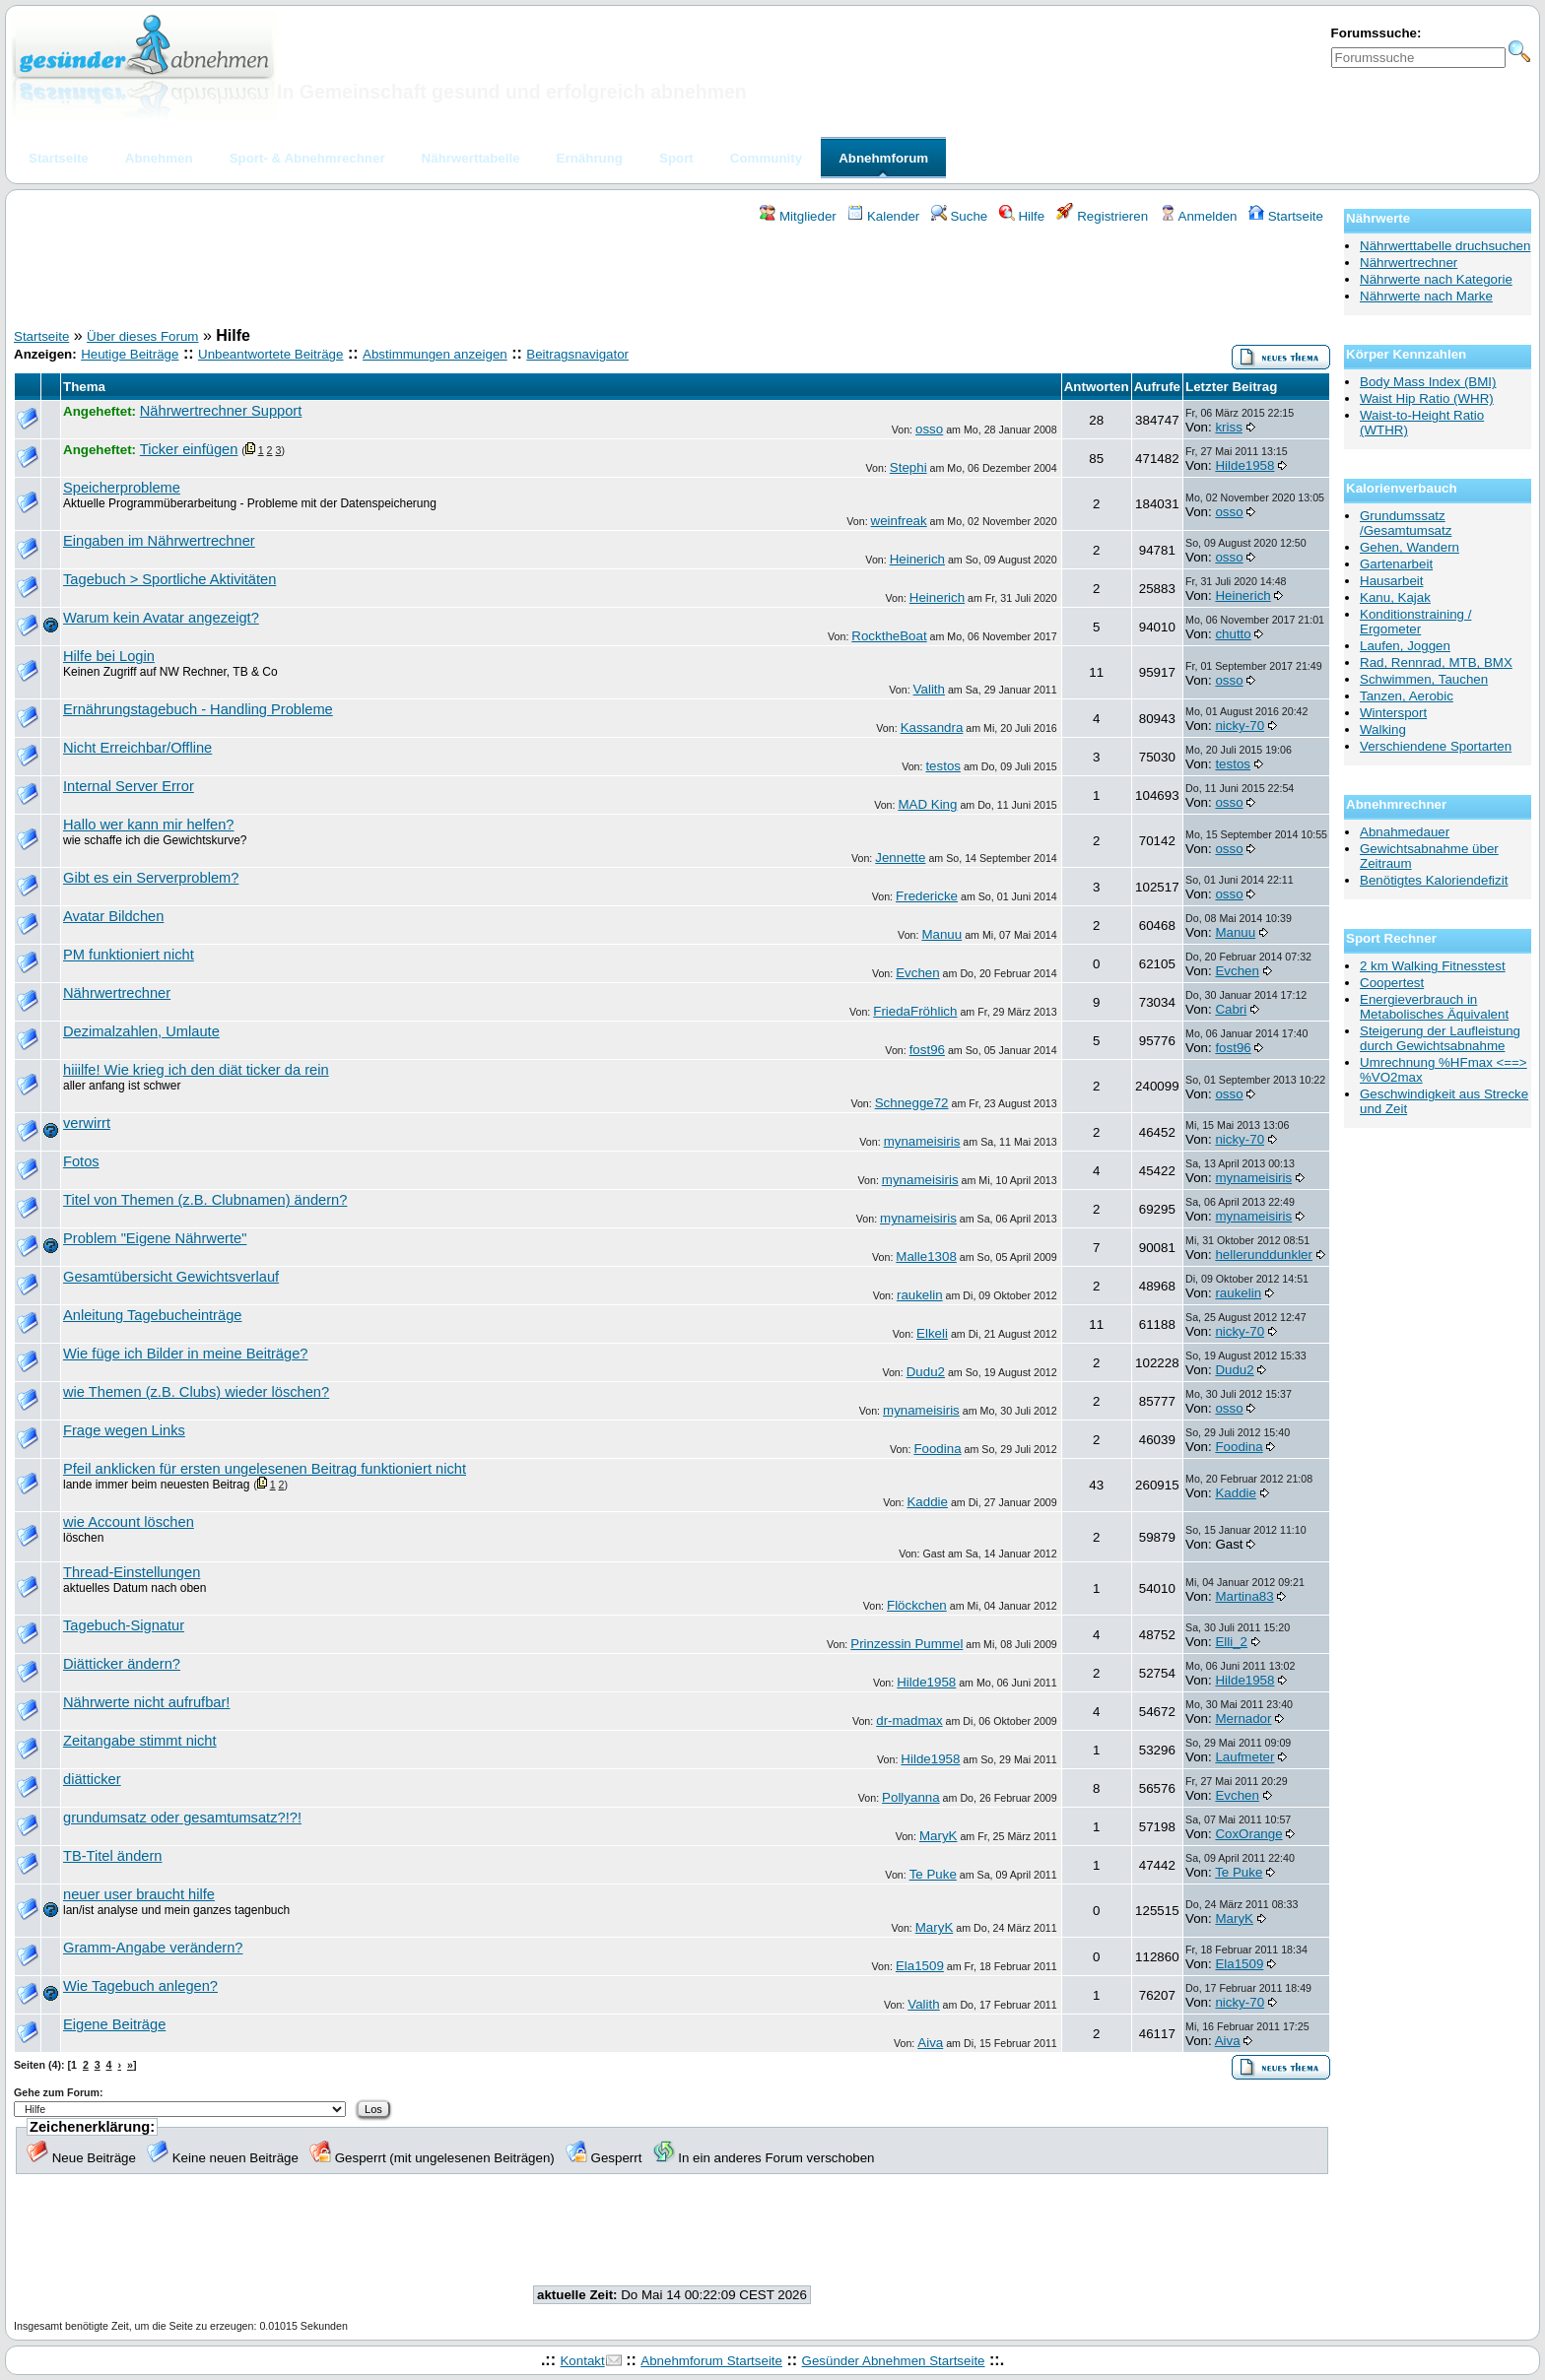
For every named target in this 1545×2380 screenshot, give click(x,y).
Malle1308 (926, 1256)
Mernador (1243, 1718)
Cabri (1230, 1009)
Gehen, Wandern (1409, 547)
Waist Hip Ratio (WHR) (1427, 398)
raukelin (920, 1295)
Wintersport (1393, 712)
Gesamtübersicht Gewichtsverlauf (171, 1277)
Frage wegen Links (124, 1430)
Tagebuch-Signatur (123, 1625)
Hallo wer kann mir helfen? (149, 824)
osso (929, 429)
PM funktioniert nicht (128, 954)
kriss (1228, 427)
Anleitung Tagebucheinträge (152, 1315)
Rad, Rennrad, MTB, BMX (1436, 662)
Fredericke (927, 896)
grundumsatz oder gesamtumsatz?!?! (182, 1817)
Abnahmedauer (1404, 832)
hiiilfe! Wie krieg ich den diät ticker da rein (196, 1070)
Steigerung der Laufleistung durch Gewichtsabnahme (1440, 1038)
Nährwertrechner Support (221, 411)
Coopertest (1392, 982)
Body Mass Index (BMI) (1428, 381)
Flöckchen (917, 1605)
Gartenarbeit (1396, 564)
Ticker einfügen (189, 449)
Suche (959, 216)
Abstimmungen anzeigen (435, 354)
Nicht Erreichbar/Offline (137, 748)
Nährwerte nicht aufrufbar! (146, 1702)
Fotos (81, 1161)
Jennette (900, 857)
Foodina (937, 1448)
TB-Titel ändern (112, 1856)
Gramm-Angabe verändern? (152, 1947)
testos (943, 766)
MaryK (938, 1835)
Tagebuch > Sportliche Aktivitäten (169, 579)
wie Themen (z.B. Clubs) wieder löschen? (196, 1392)
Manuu (941, 934)
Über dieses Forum (142, 336)
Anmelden (1199, 216)
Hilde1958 (1244, 465)
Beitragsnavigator (577, 354)
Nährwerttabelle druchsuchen (1445, 245)
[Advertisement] (672, 278)
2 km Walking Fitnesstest (1433, 966)
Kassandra (932, 727)
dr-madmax (909, 1720)
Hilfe (1021, 216)
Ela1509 (920, 1965)
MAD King (927, 804)
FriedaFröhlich (915, 1011)
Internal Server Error (128, 786)
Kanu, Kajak (1395, 597)
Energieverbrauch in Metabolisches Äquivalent (1434, 1007)
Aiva (930, 2042)
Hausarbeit (1391, 580)
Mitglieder (798, 216)
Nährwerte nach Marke (1426, 296)
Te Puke (933, 1874)
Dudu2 (926, 1371)
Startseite (1285, 216)
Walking (1383, 729)
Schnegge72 (912, 1102)
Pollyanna (911, 1797)
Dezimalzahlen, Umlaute (141, 1031)
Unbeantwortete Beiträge (270, 354)
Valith (929, 689)
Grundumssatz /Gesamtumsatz (1405, 523)
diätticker (92, 1779)
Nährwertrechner (116, 993)
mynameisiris (922, 1141)
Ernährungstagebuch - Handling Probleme (198, 709)
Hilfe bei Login (109, 656)
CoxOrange (1248, 1833)
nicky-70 (1239, 725)
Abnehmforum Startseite (711, 2360)
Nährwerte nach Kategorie (1436, 279)
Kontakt (582, 2360)
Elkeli (932, 1333)
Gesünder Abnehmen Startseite (893, 2360)
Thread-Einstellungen (131, 1572)
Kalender (883, 216)
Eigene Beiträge (114, 2024)
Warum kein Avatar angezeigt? (161, 618)
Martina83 (1244, 1596)
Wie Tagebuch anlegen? (140, 1986)
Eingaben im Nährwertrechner (159, 541)
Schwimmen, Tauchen (1424, 679)
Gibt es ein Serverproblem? (150, 878)
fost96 (927, 1049)
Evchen (917, 972)
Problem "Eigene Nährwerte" (154, 1238)
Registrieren (1102, 216)
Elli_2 (1231, 1641)
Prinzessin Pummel (906, 1643)
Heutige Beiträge (129, 354)
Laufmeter (1244, 1757)
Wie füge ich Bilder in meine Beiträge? (185, 1353)
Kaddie (927, 1501)
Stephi (908, 467)
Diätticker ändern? (121, 1664)
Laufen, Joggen (1405, 645)
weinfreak (899, 520)
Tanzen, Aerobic (1406, 696)
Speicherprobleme (121, 488)
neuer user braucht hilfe (139, 1894)
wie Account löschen (128, 1522)
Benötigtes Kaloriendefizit (1434, 880)
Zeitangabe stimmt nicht (140, 1741)
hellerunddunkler (1263, 1254)
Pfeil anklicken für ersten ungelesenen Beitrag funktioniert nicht (264, 1469)
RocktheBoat (888, 635)
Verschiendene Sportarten (1435, 746)
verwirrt (86, 1123)
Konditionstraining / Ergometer (1415, 621)
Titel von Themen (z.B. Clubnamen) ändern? (205, 1200)
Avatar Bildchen (113, 916)
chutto (1232, 634)
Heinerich (917, 559)
